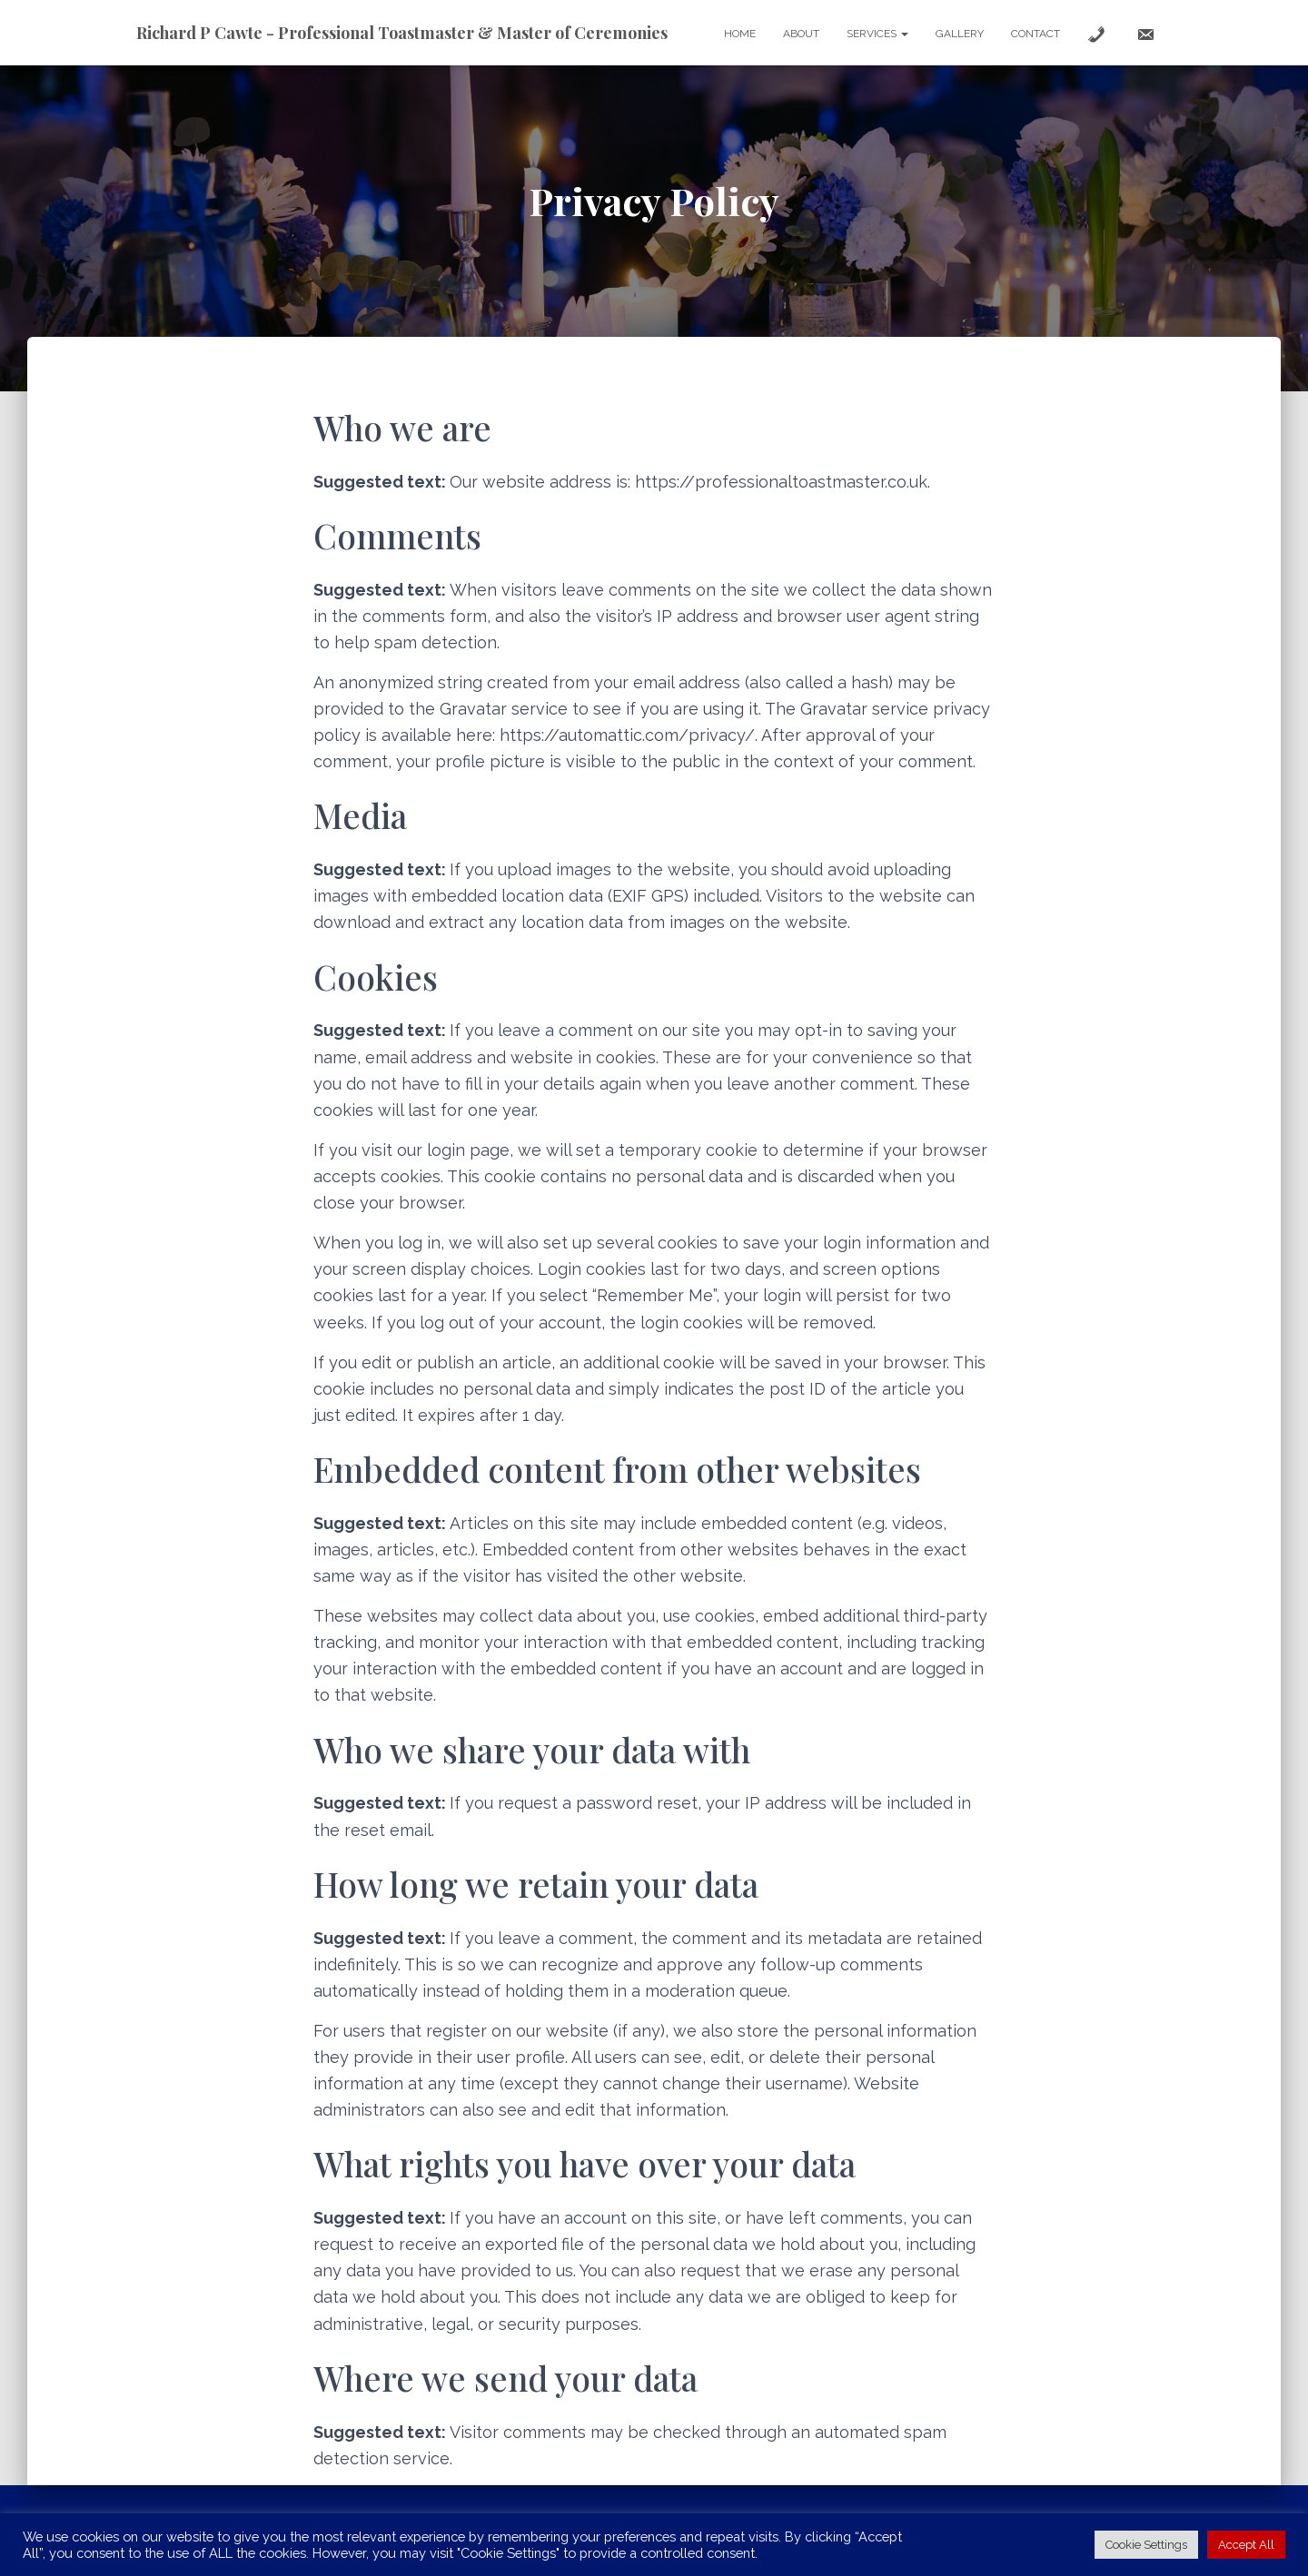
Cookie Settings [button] (1146, 2544)
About (801, 33)
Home (740, 33)
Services (877, 33)
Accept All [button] (1246, 2544)
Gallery (960, 33)
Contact (1035, 33)
